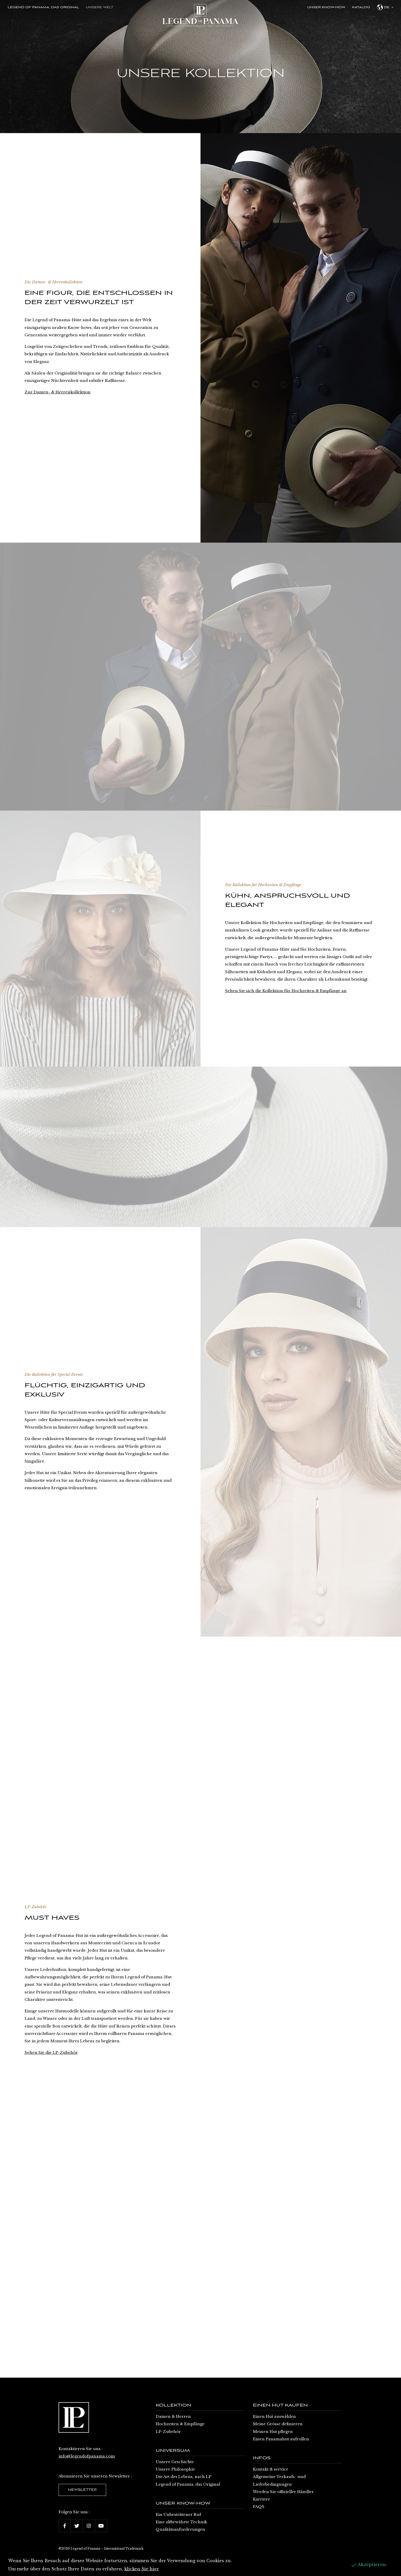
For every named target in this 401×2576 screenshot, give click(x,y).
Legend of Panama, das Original (43, 7)
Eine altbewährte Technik (181, 2521)
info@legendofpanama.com (87, 2456)
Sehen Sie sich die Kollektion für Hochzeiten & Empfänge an (286, 990)
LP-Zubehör (168, 2431)
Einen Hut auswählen (274, 2416)
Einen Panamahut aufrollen (281, 2439)
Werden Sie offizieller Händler (283, 2491)
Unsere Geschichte (175, 2461)
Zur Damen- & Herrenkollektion (58, 392)
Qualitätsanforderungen (180, 2529)
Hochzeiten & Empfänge (180, 2423)
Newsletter (82, 2490)
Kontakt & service (270, 2469)
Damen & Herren (173, 2416)
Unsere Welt (99, 7)
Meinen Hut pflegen (273, 2431)
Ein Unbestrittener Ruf (178, 2514)
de (385, 7)
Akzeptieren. (369, 2565)
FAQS (258, 2506)
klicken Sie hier (141, 2568)
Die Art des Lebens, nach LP (183, 2476)
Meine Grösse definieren (278, 2423)
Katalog (361, 7)
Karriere (261, 2499)
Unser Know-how (326, 7)
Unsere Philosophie (175, 2469)
